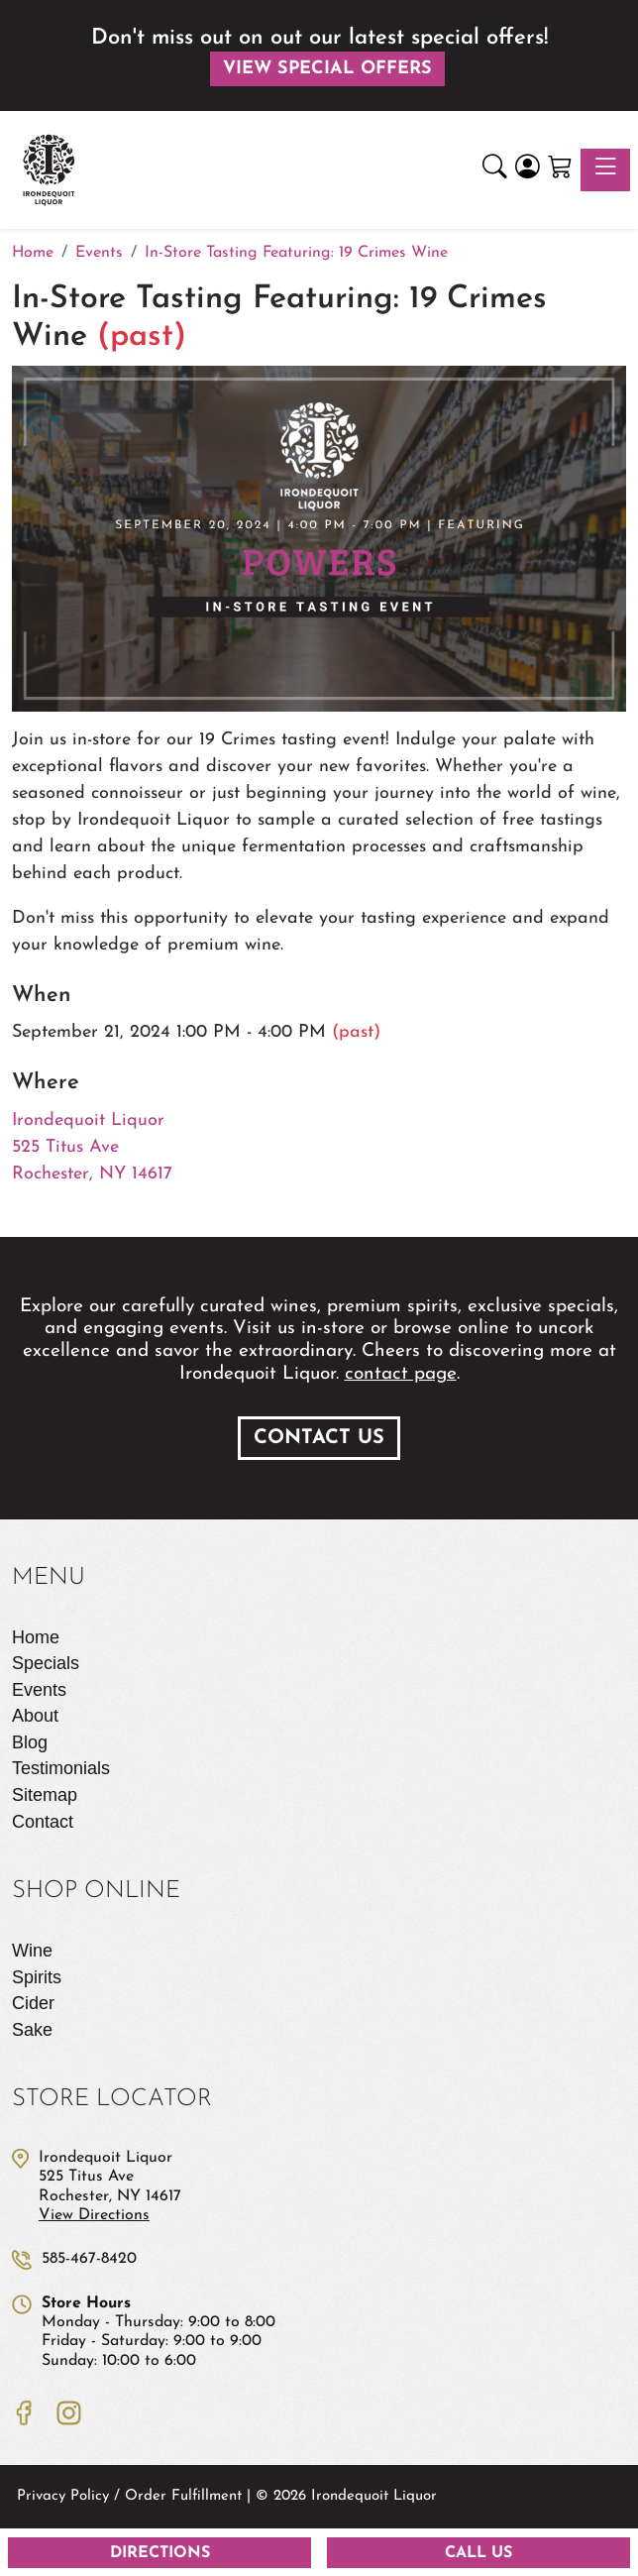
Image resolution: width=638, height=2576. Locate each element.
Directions (160, 2553)
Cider (33, 2003)
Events (39, 1690)
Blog (30, 1742)
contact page (401, 1374)
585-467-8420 (89, 2259)
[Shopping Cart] (560, 170)
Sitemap (44, 1795)
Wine (32, 1950)
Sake (32, 2030)
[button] (494, 170)
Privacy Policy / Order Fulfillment (129, 2496)
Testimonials (61, 1768)
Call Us (478, 2553)
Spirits (36, 1977)
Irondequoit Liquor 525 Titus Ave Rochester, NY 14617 (92, 1147)
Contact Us (319, 1438)
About (35, 1716)
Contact (42, 1822)
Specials (45, 1663)
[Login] (527, 170)
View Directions (94, 2215)
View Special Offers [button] (327, 68)
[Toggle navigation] (605, 170)
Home (35, 1637)
